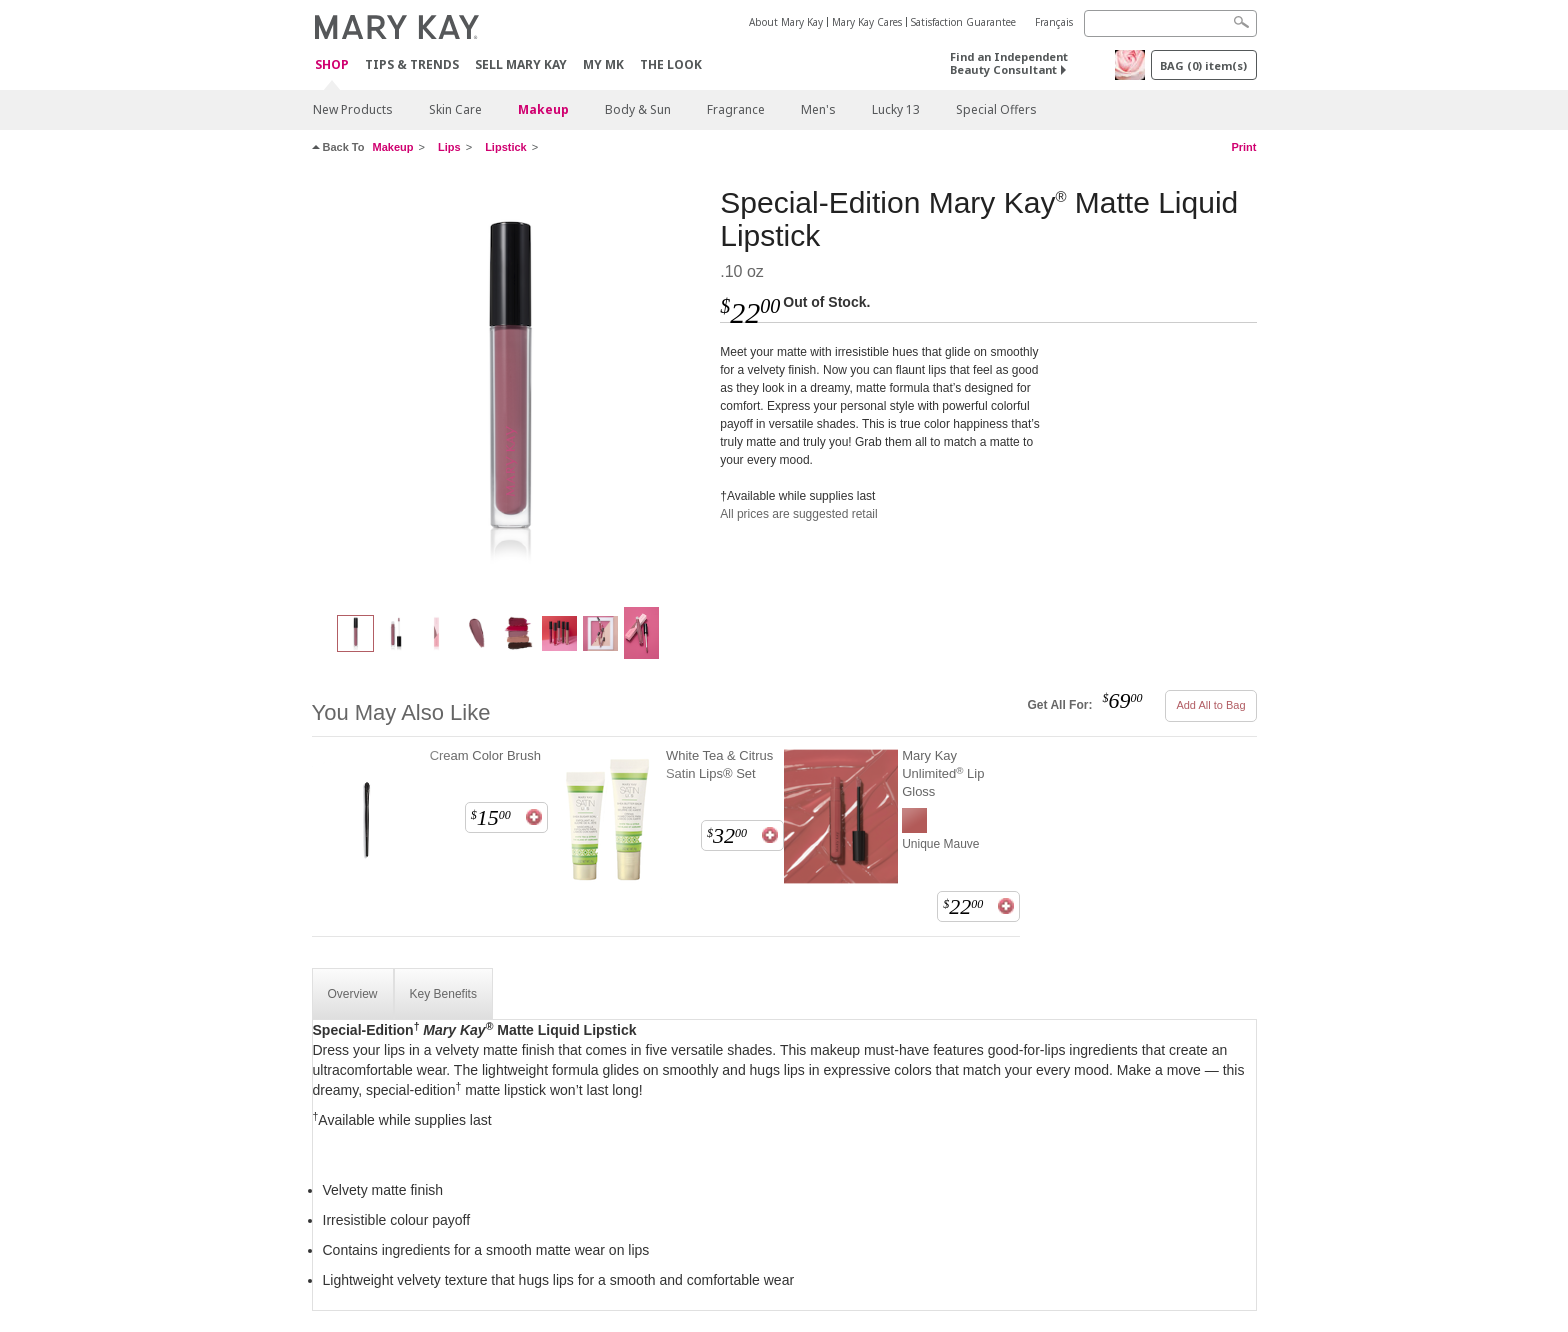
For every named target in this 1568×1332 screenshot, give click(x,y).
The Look (671, 64)
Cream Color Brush (485, 755)
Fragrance (736, 109)
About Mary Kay (786, 22)
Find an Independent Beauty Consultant (1009, 63)
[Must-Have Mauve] (509, 386)
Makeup (543, 109)
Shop (332, 65)
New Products (353, 109)
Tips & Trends (412, 64)
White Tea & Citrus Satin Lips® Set (719, 764)
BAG (1203, 65)
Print (1243, 147)
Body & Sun (638, 109)
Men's (818, 109)
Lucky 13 (896, 109)
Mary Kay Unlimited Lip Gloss (943, 773)
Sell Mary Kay (521, 64)
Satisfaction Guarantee (963, 22)
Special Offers (996, 109)
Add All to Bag (1210, 705)
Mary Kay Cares (867, 22)
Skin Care (455, 109)
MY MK (603, 64)
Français (1054, 22)
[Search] (1170, 23)
